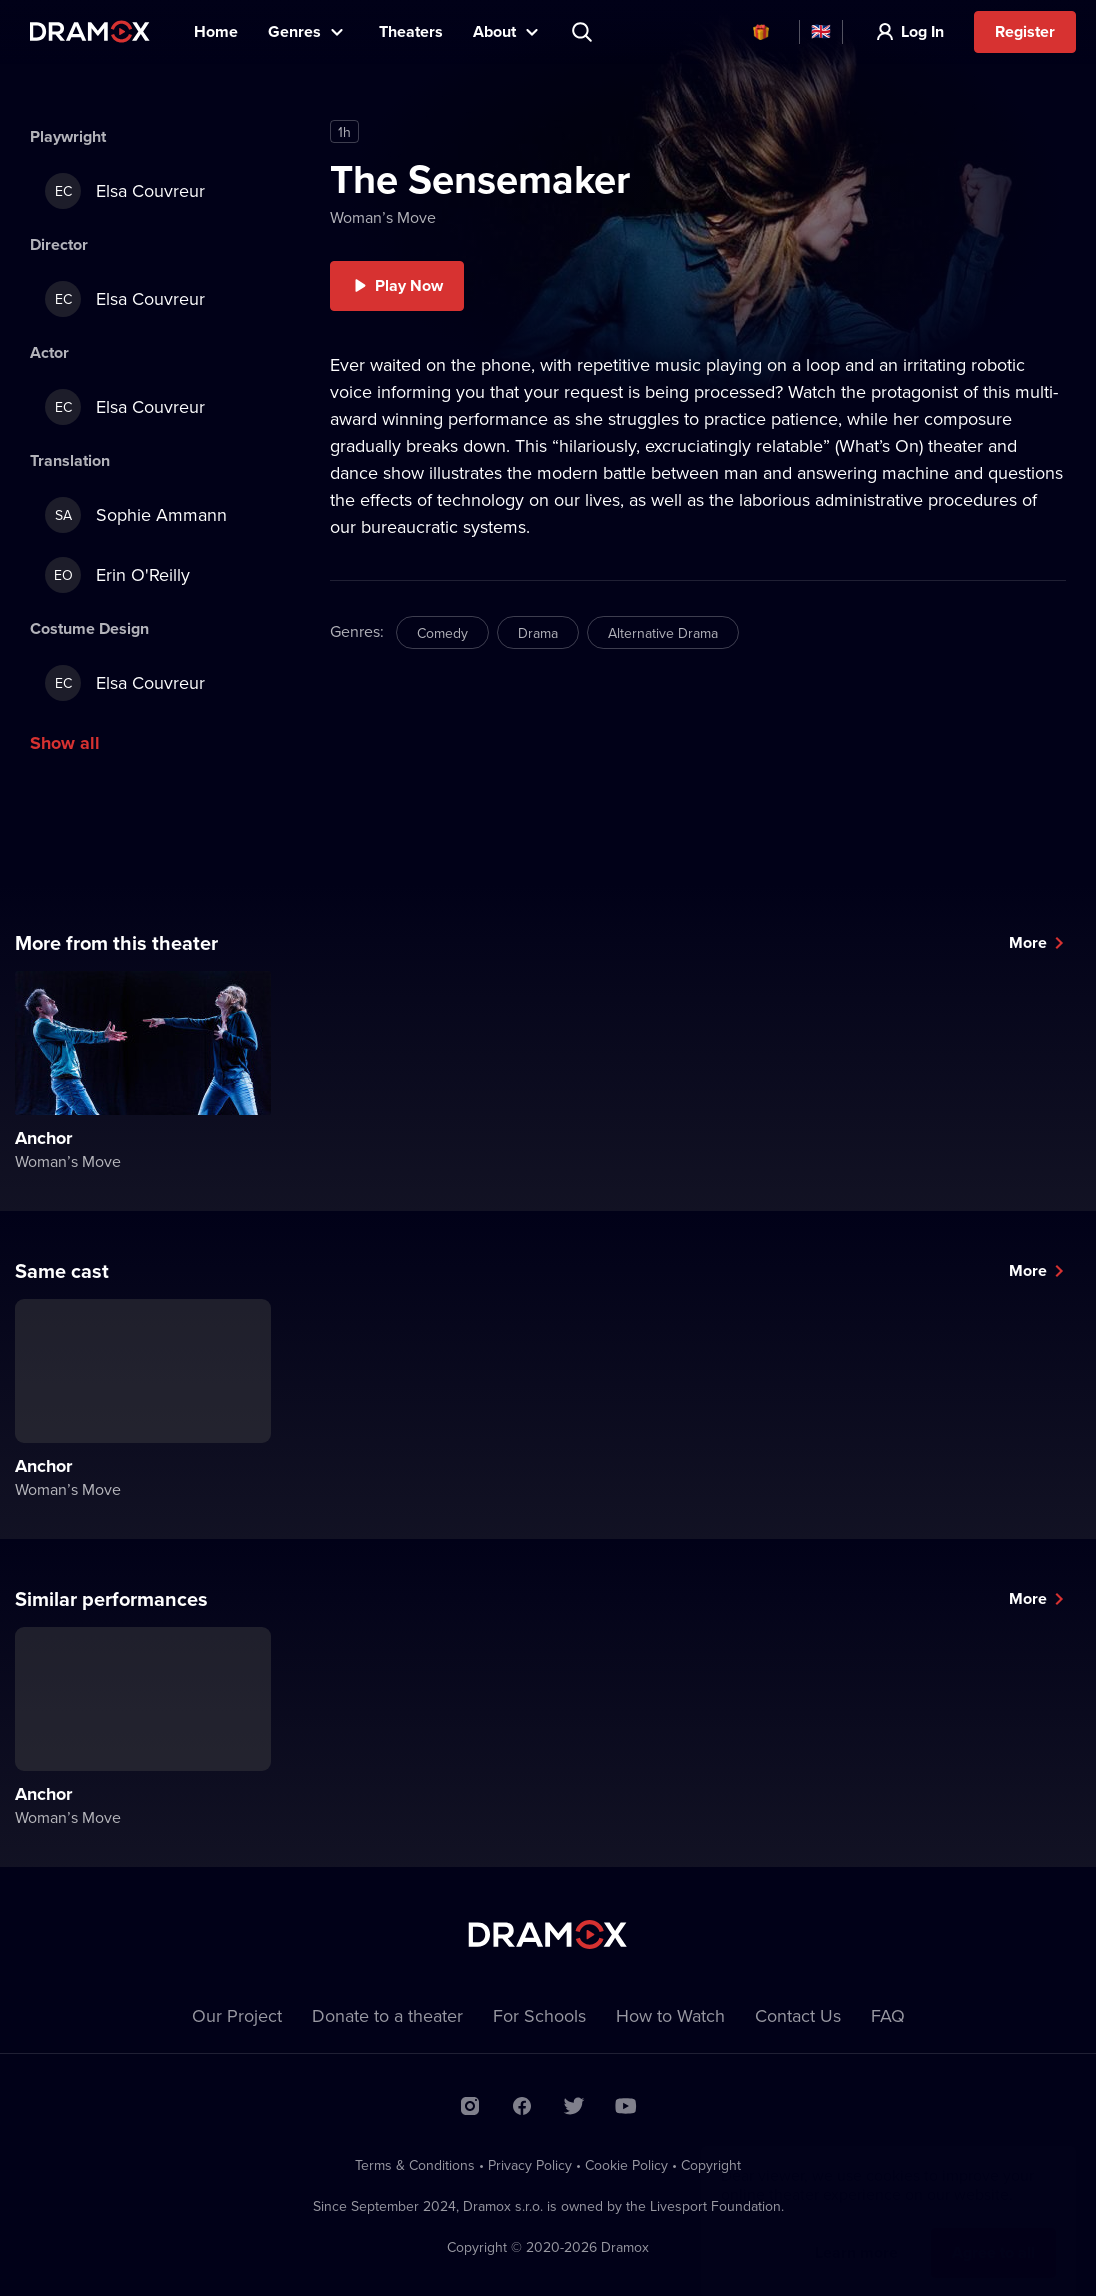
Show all (65, 743)
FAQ (888, 2015)
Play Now (409, 285)
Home (216, 31)
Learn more (856, 2232)
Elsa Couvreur (125, 191)
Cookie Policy (626, 2165)
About (494, 31)
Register (1025, 31)
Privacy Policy (530, 2165)
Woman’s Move (383, 217)
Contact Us (798, 2015)
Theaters (411, 31)
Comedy (442, 633)
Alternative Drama (663, 633)
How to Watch (670, 2015)
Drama (538, 633)
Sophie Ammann (136, 515)
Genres (294, 31)
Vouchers (761, 32)
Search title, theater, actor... (584, 32)
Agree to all (993, 2232)
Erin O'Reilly (117, 575)
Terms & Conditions (415, 2165)
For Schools (539, 2015)
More (1028, 942)
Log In (922, 31)
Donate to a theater (387, 2015)
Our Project (237, 2015)
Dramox (90, 31)
